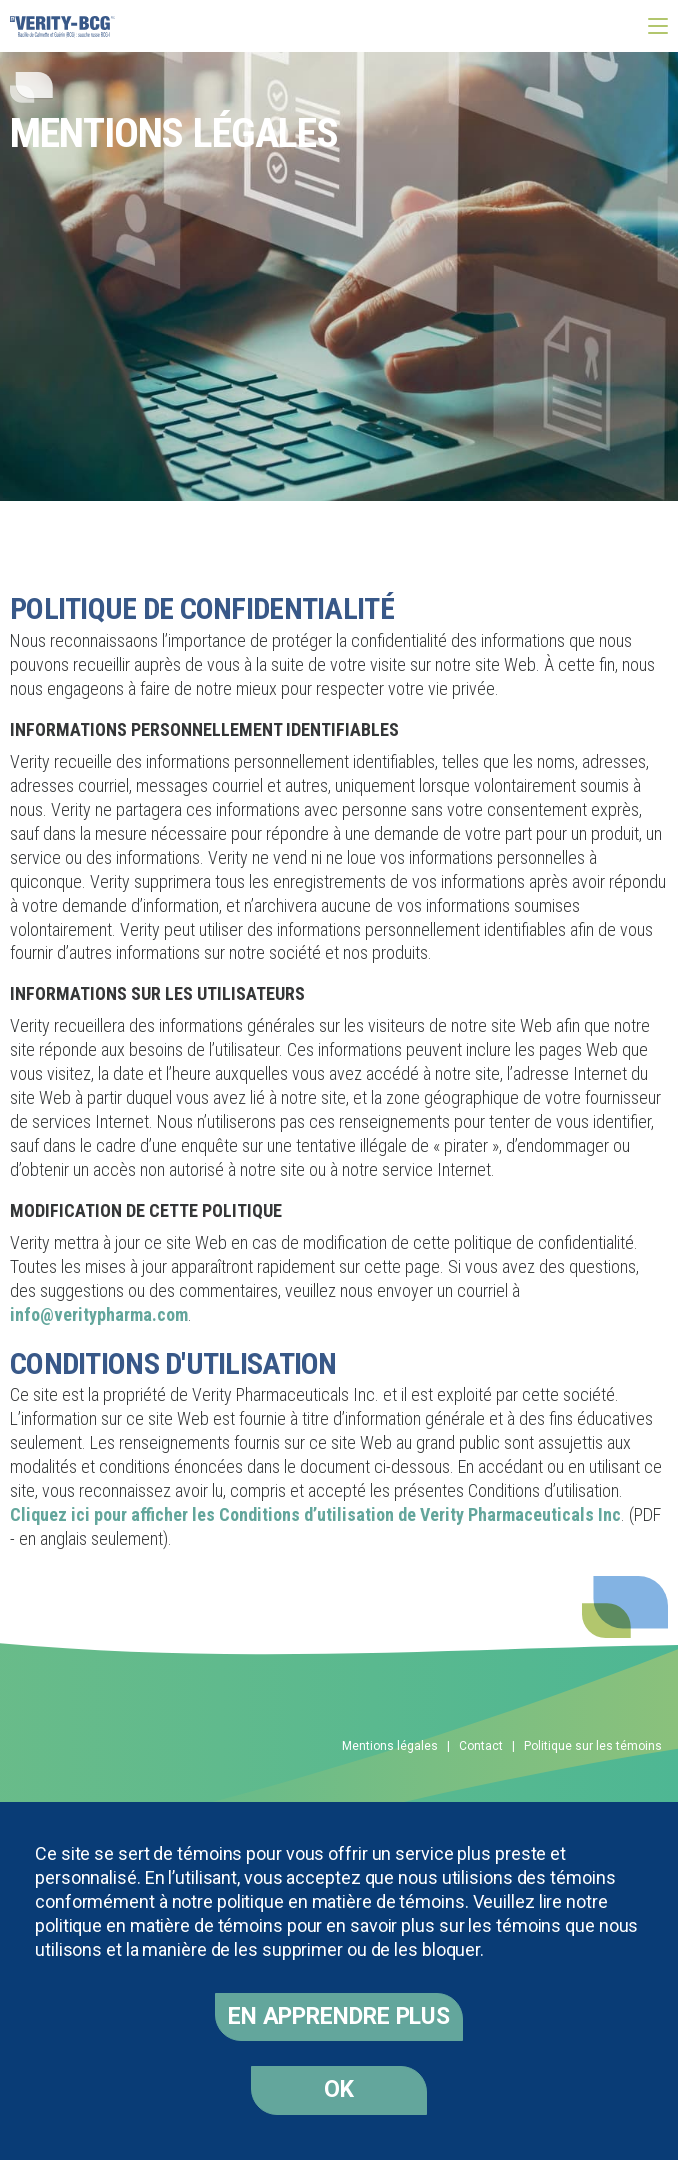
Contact (481, 1746)
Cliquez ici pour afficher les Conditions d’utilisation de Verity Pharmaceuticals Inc (315, 1514)
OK (339, 2089)
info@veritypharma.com (99, 1314)
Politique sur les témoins (593, 1746)
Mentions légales (390, 1746)
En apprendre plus (339, 2016)
